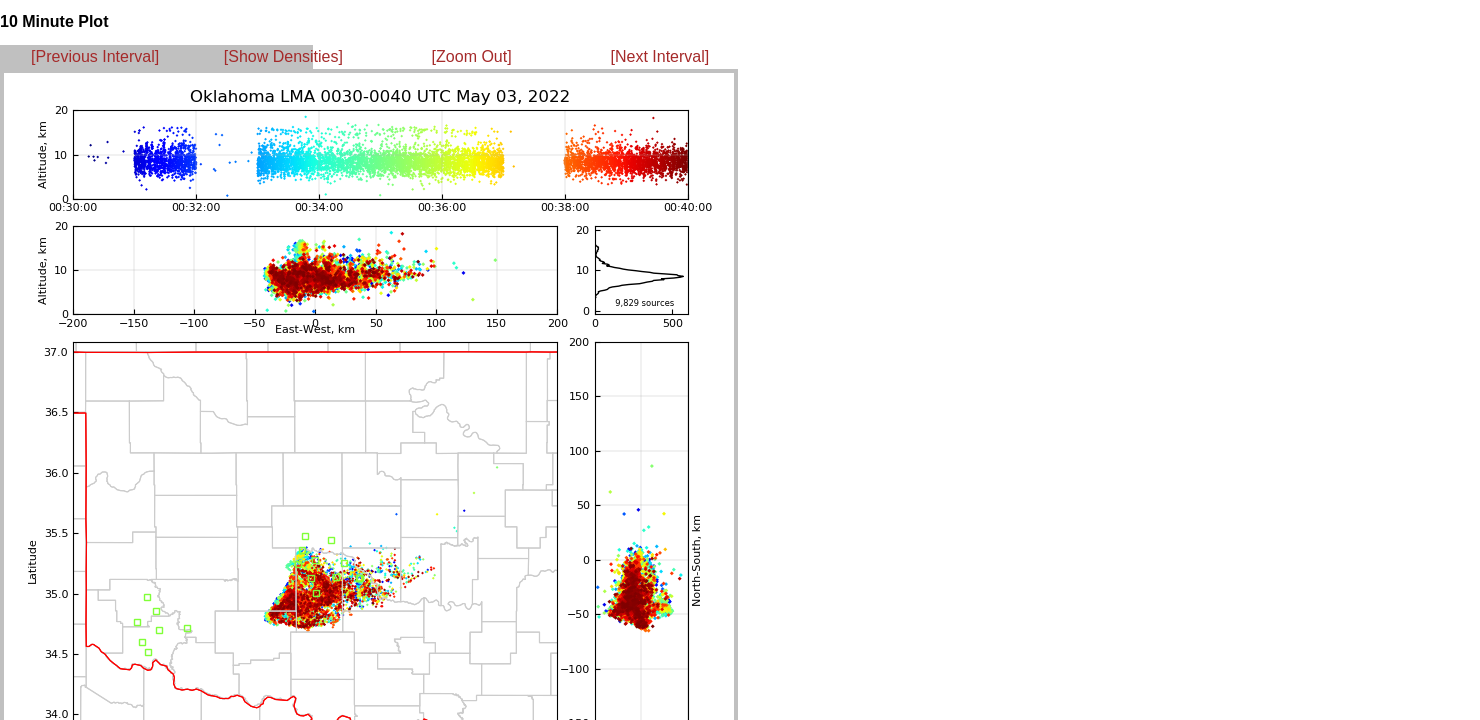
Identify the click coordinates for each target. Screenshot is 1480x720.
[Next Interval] (660, 56)
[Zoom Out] (472, 56)
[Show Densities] (283, 56)
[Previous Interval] (95, 56)
